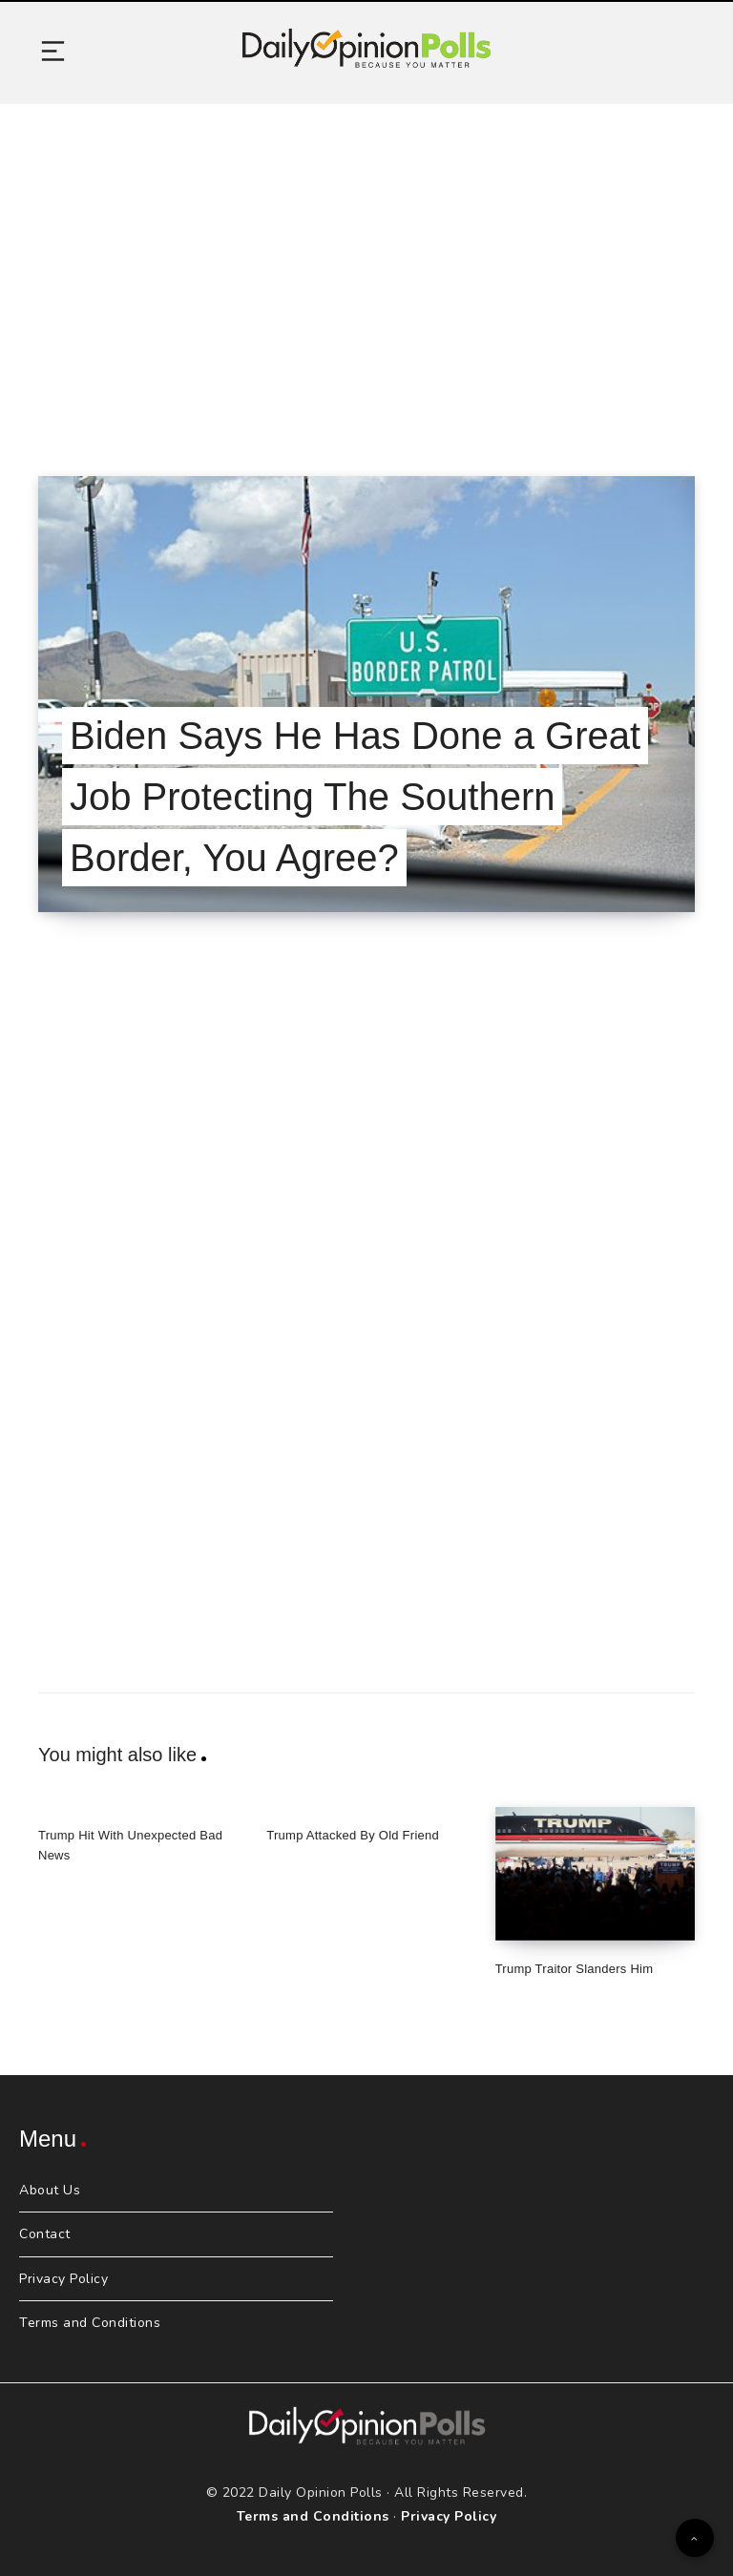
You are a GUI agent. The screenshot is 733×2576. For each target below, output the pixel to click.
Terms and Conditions (89, 2323)
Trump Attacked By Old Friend (352, 1835)
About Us (49, 2190)
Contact (45, 2234)
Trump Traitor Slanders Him (574, 1969)
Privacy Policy (63, 2279)
